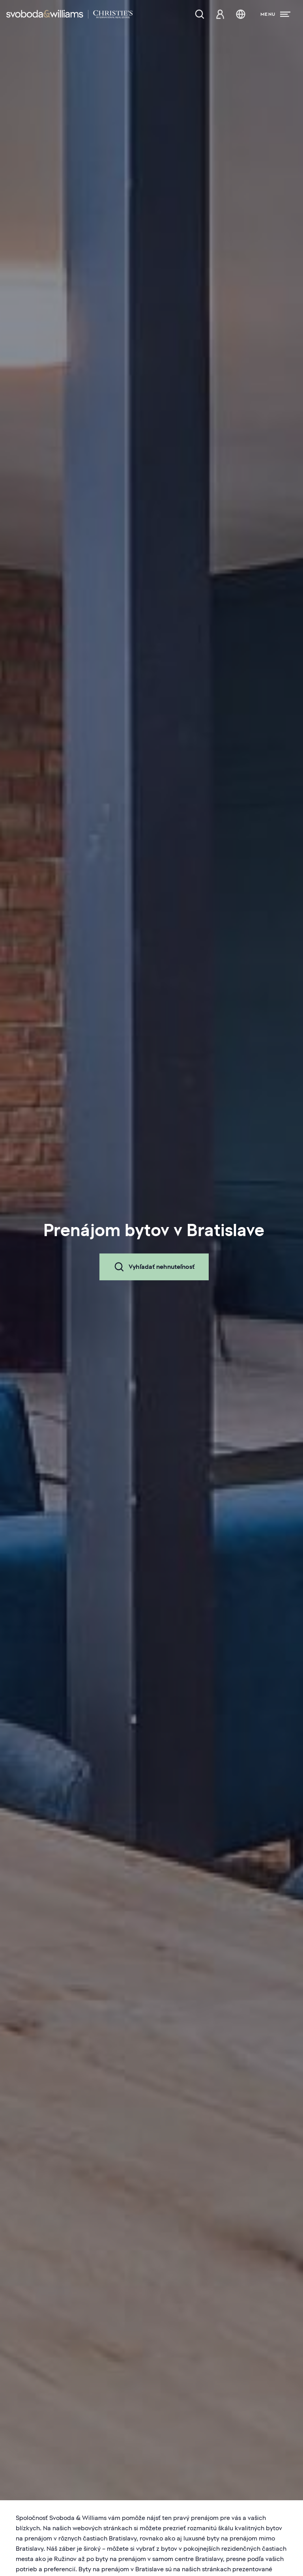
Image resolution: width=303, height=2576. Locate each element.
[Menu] (275, 14)
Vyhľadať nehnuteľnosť (154, 1266)
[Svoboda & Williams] (69, 14)
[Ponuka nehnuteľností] (199, 14)
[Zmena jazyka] (240, 14)
